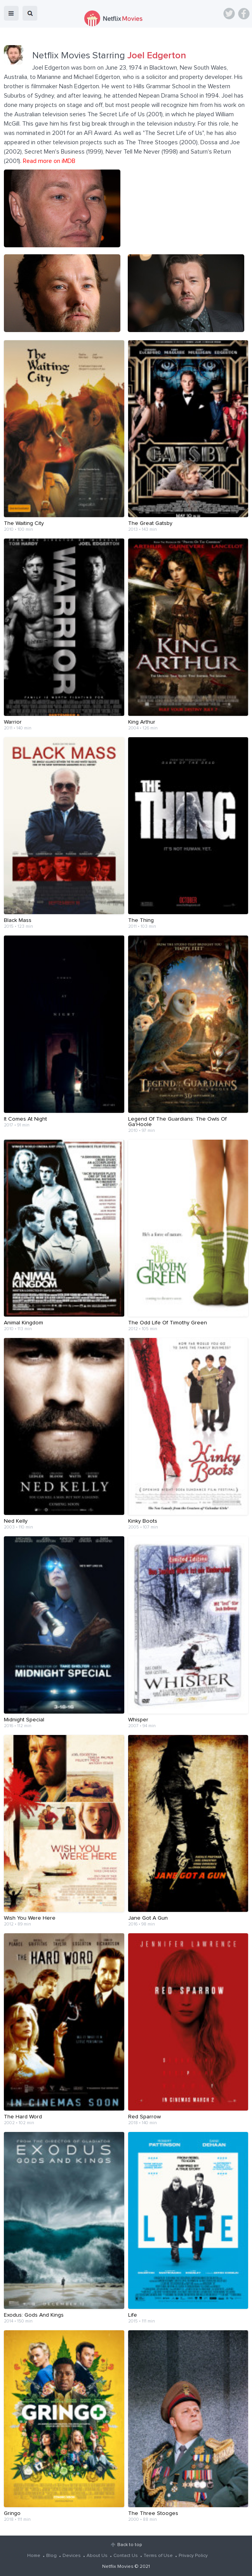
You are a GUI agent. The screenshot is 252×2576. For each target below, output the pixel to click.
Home (33, 2555)
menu (11, 13)
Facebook (244, 13)
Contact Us (125, 2555)
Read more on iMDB (49, 161)
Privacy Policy (193, 2555)
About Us (97, 2555)
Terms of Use (158, 2555)
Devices (72, 2555)
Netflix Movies (118, 2566)
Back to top (129, 2545)
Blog (51, 2555)
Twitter (229, 13)
